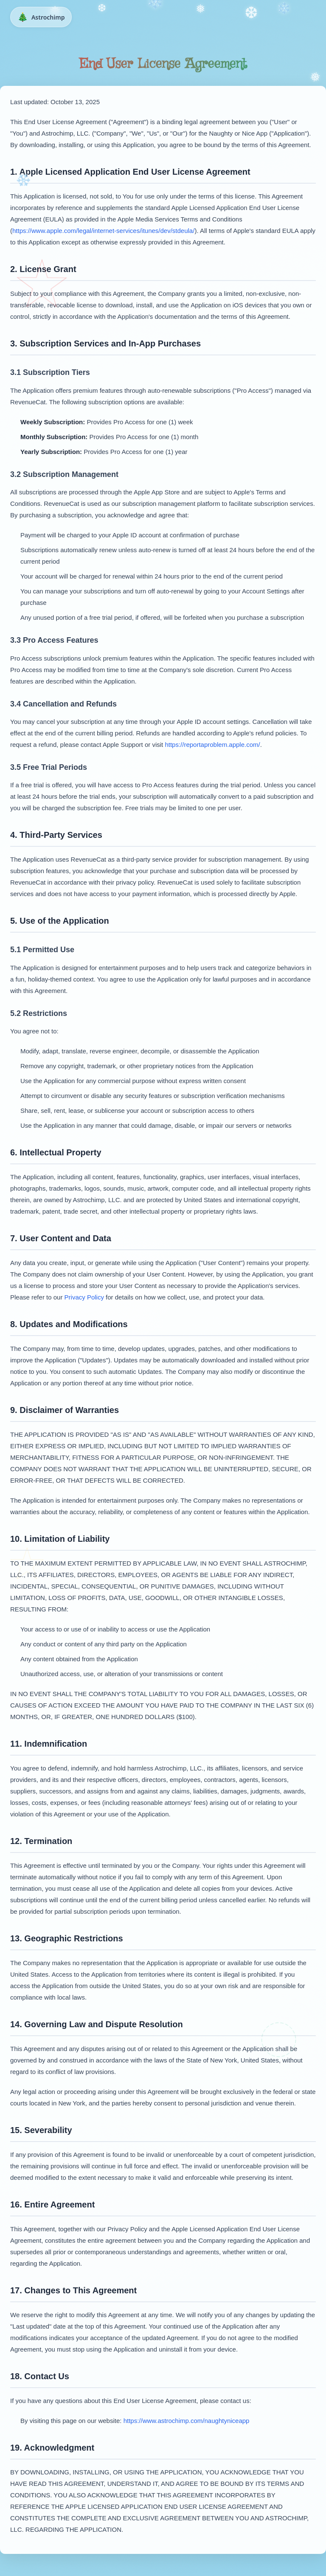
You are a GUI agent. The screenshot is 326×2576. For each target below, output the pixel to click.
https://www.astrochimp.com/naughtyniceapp (187, 2420)
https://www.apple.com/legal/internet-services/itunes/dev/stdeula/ (103, 230)
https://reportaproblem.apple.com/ (212, 744)
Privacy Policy (84, 1297)
